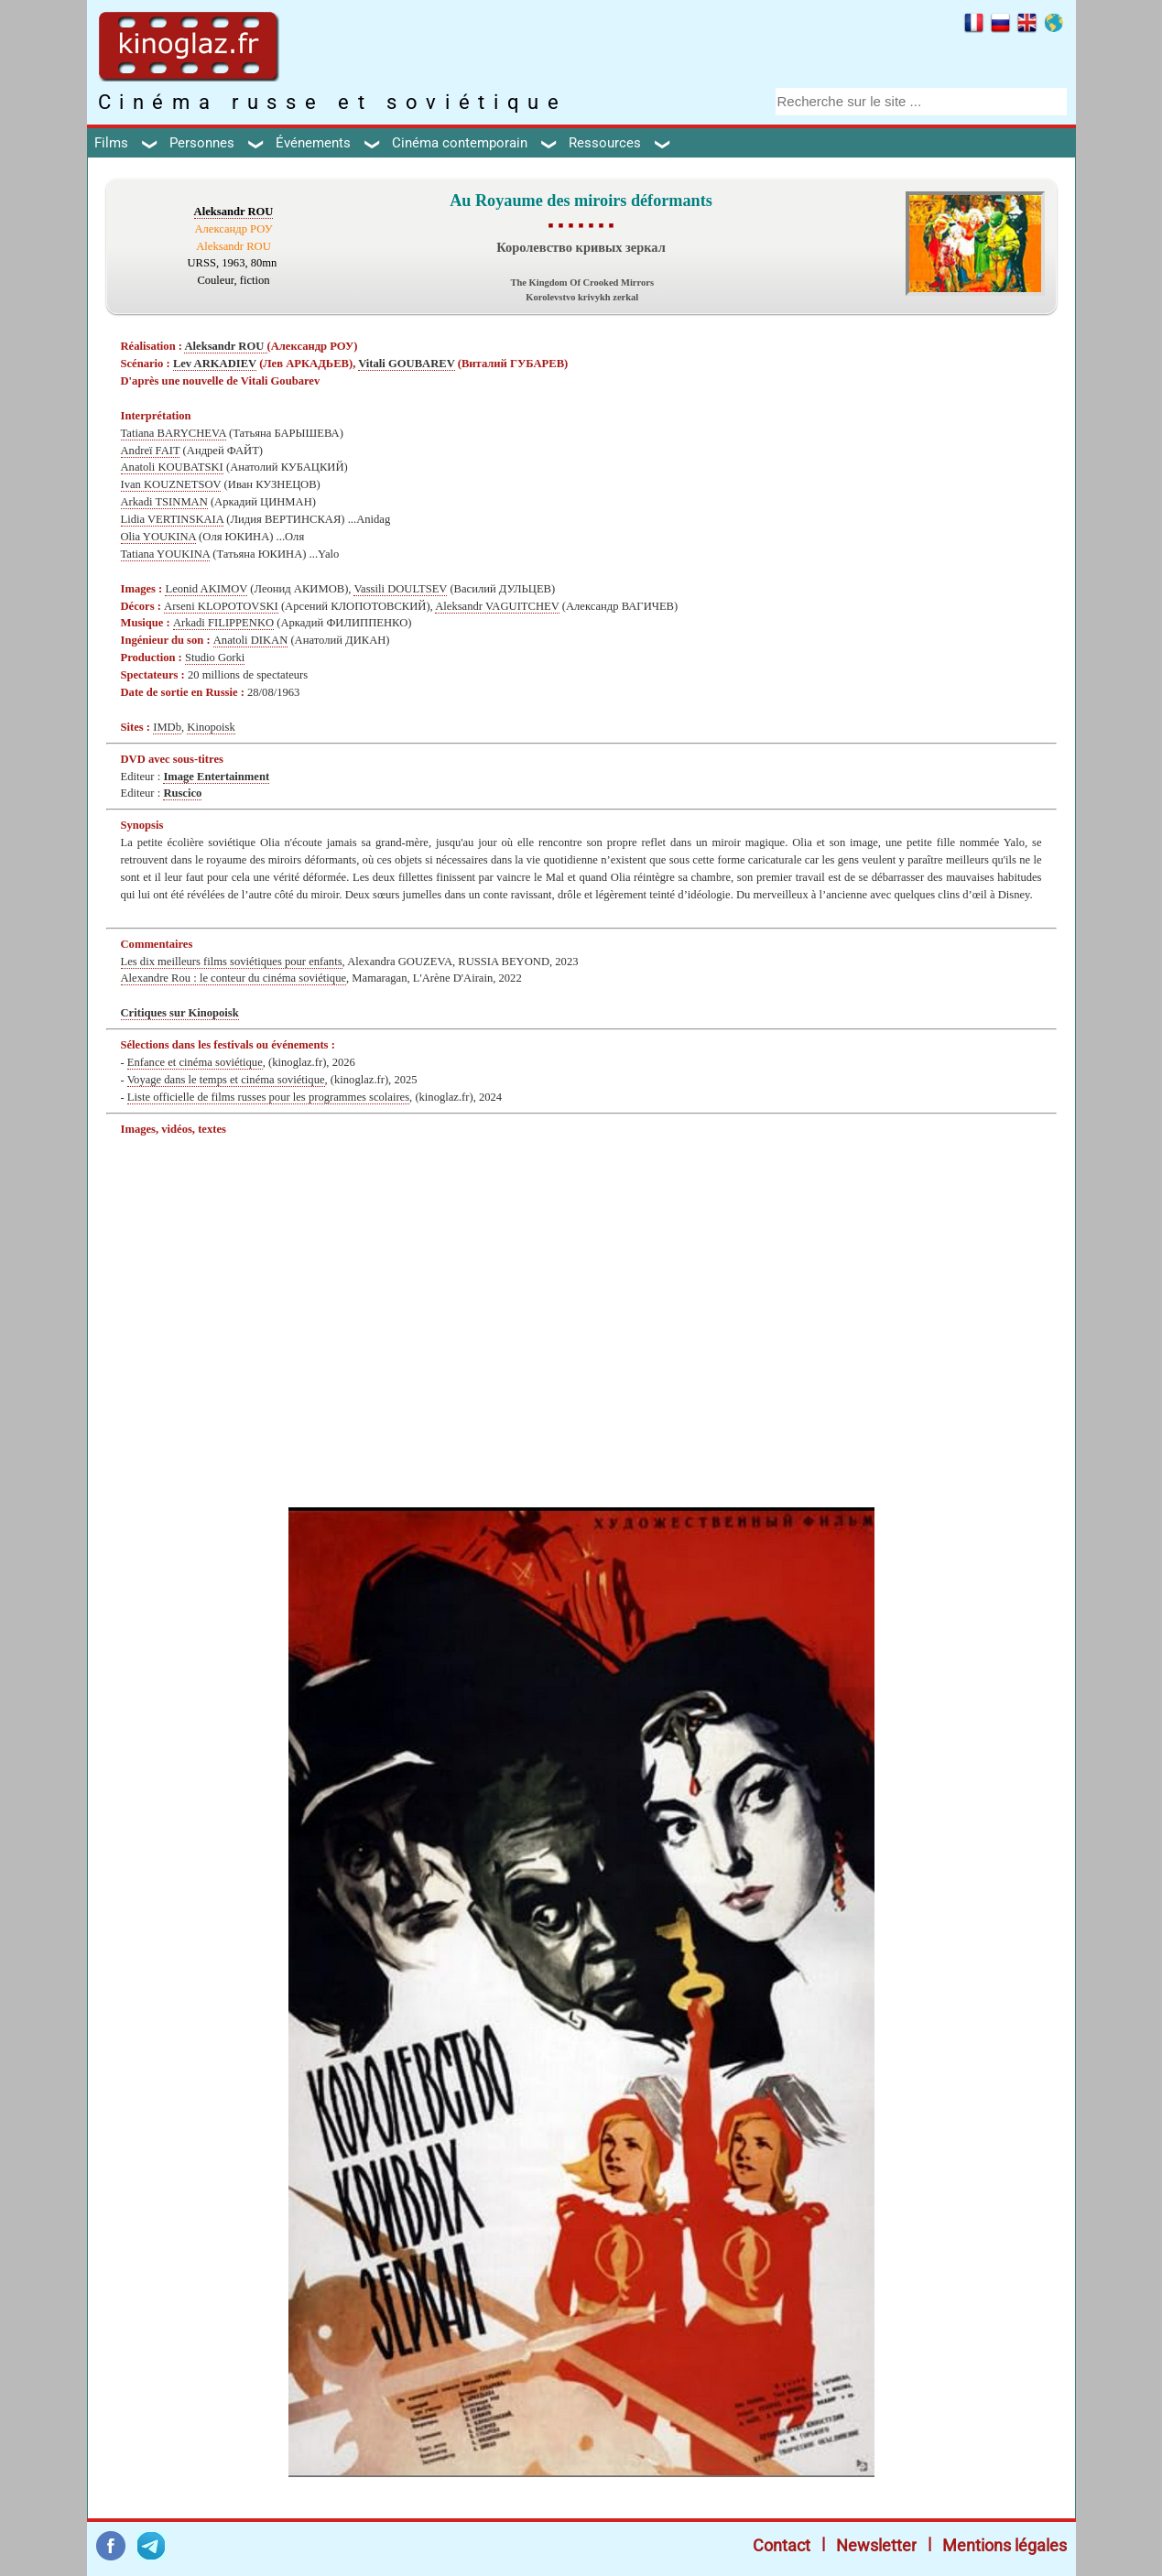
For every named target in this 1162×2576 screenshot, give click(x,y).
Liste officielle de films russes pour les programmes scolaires (268, 1097)
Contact (781, 2545)
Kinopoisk (210, 727)
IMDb (167, 727)
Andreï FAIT (150, 450)
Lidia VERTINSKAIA (172, 519)
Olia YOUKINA (158, 536)
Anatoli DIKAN (250, 640)
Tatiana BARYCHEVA (173, 433)
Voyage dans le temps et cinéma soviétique (226, 1079)
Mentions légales (1004, 2545)
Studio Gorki (214, 657)
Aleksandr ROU (234, 211)
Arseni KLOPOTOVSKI (221, 606)
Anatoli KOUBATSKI (172, 467)
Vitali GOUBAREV (406, 363)
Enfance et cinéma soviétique (195, 1062)
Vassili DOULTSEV (400, 588)
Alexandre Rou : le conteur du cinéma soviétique (234, 978)
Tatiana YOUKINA (166, 554)
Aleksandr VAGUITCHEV (497, 606)
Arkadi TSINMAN (164, 501)
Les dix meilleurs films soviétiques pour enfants (231, 961)
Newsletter (876, 2545)
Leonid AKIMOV (206, 588)
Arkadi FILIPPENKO (223, 622)
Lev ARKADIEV (214, 363)
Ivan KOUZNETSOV (171, 484)
